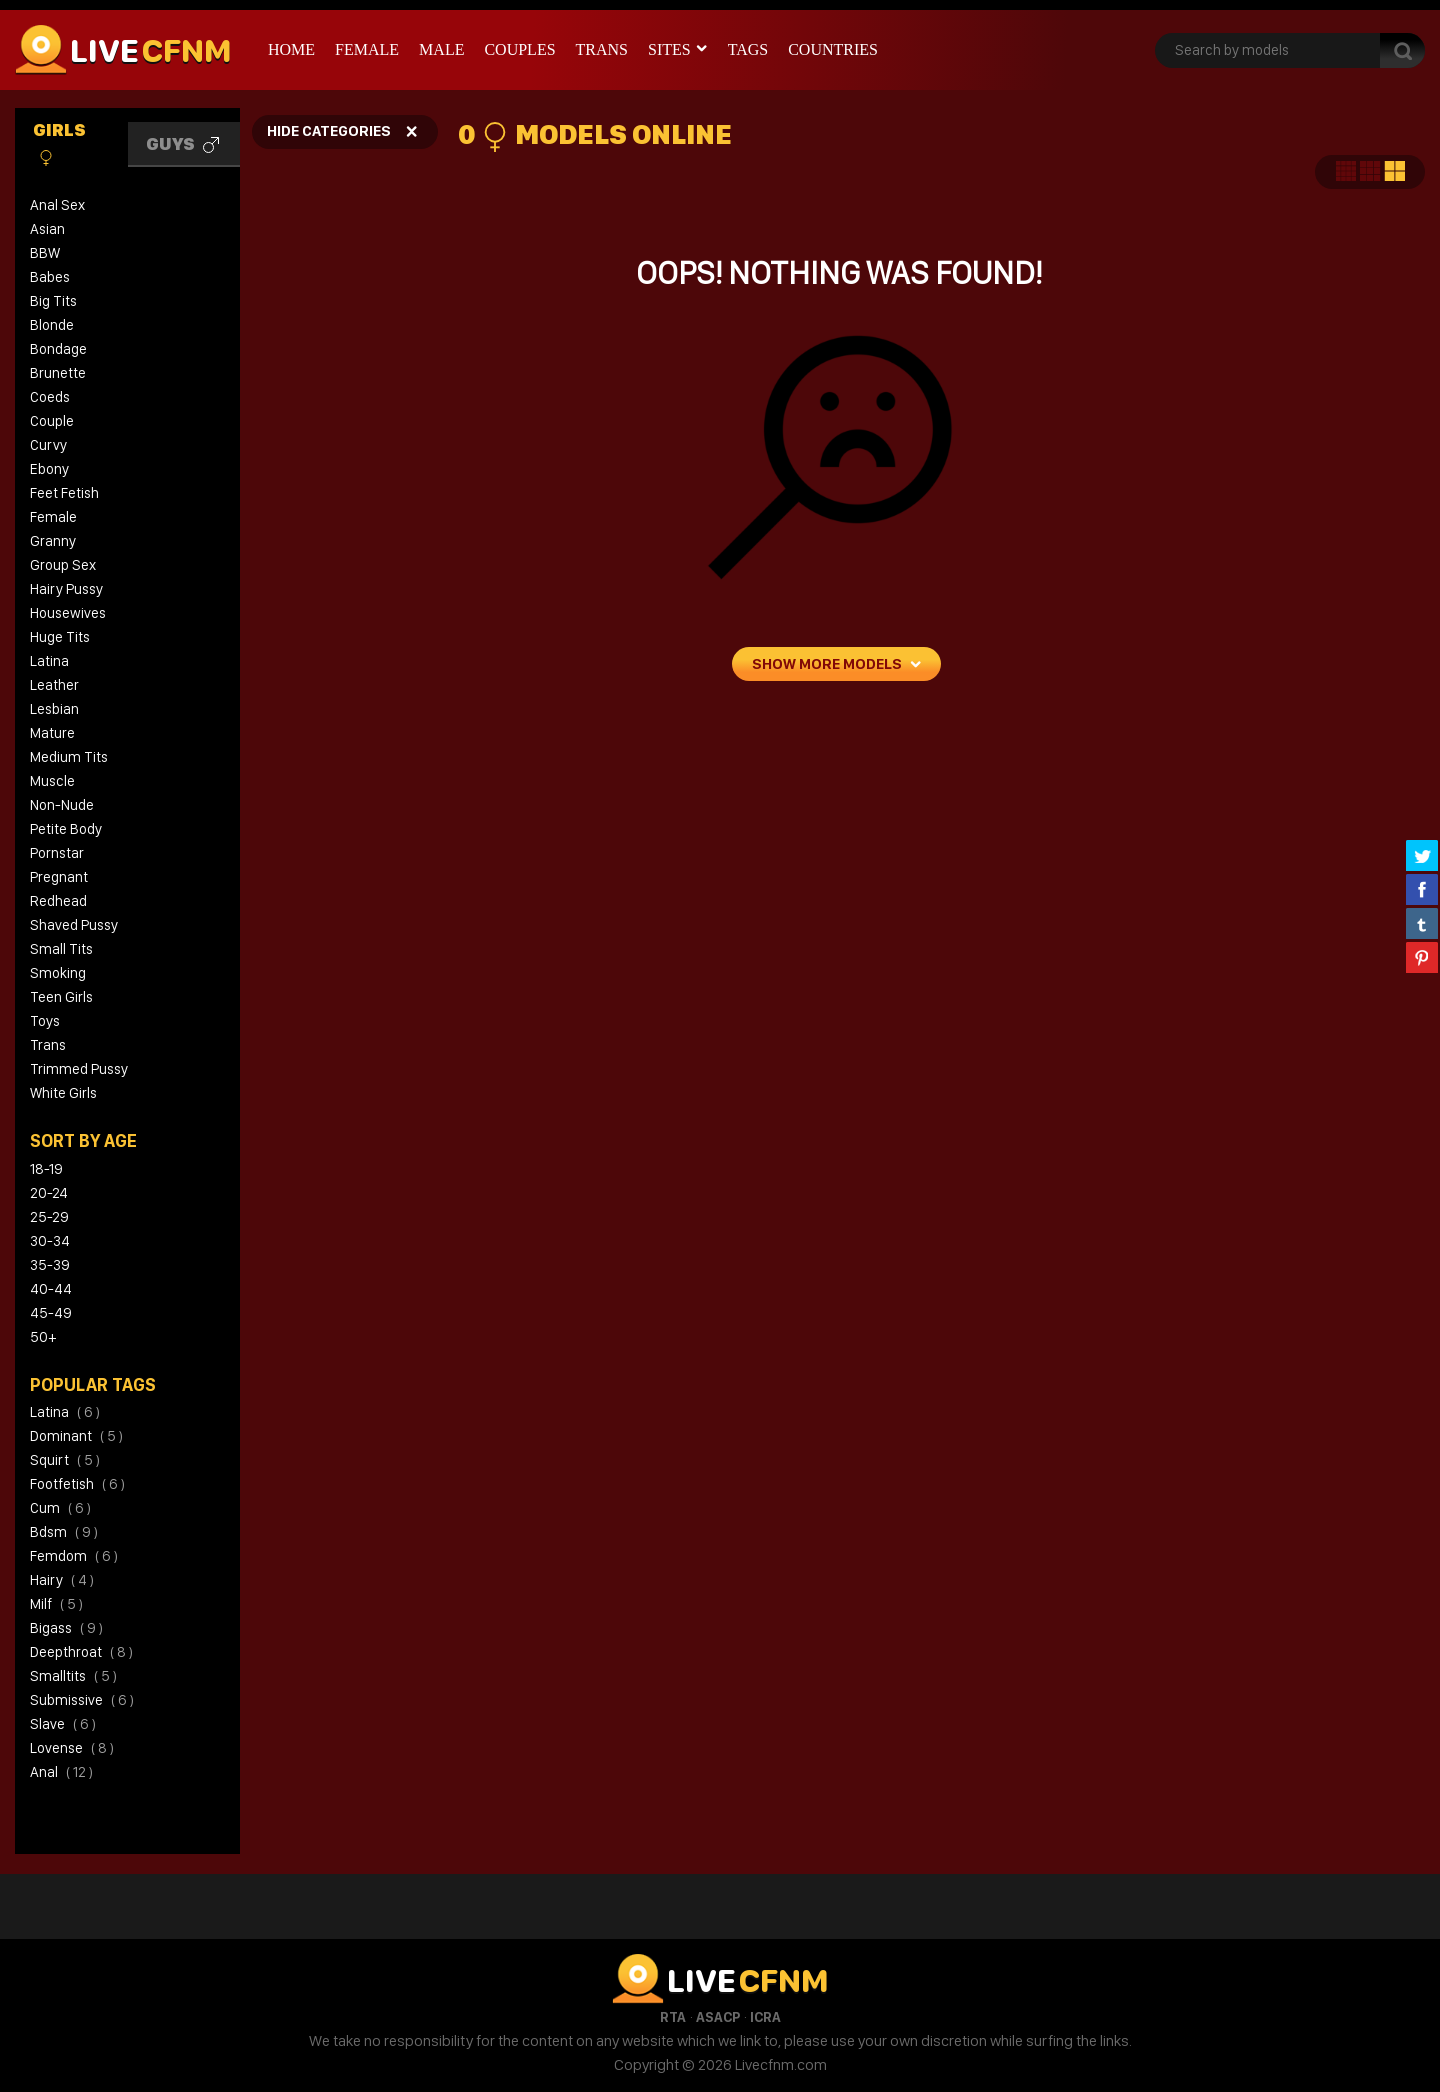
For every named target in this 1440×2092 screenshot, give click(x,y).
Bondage (58, 349)
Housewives (68, 613)
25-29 (49, 1217)
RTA (673, 2017)
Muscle (52, 781)
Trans (602, 49)
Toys (45, 1021)
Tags (748, 49)
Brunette (58, 373)
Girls (59, 143)
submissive (82, 1700)
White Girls (63, 1093)
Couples (519, 49)
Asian (47, 229)
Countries (833, 49)
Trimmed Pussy (79, 1069)
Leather (54, 685)
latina (65, 1412)
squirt (65, 1460)
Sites (669, 49)
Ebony (49, 469)
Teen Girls (61, 997)
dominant (76, 1436)
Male (441, 49)
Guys (182, 144)
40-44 (51, 1289)
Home (291, 49)
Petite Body (66, 829)
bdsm (64, 1532)
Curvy (48, 445)
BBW (45, 253)
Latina (49, 661)
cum (60, 1508)
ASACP (718, 2017)
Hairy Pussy (66, 589)
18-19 (46, 1169)
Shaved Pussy (74, 925)
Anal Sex (57, 205)
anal (61, 1772)
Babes (50, 277)
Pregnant (59, 877)
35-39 (50, 1265)
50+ (43, 1337)
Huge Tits (60, 637)
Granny (53, 541)
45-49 (51, 1313)
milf (56, 1604)
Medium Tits (69, 757)
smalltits (73, 1676)
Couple (52, 421)
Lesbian (54, 709)
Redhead (58, 901)
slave (63, 1724)
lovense (72, 1748)
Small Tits (61, 949)
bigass (66, 1628)
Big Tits (53, 301)
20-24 (49, 1193)
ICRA (765, 2017)
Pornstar (57, 853)
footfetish (77, 1484)
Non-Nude (62, 805)
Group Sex (63, 565)
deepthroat (81, 1652)
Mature (52, 733)
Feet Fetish (64, 493)
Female (367, 49)
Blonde (52, 325)
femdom (74, 1556)
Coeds (50, 397)
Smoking (58, 973)
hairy (62, 1580)
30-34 (50, 1241)
